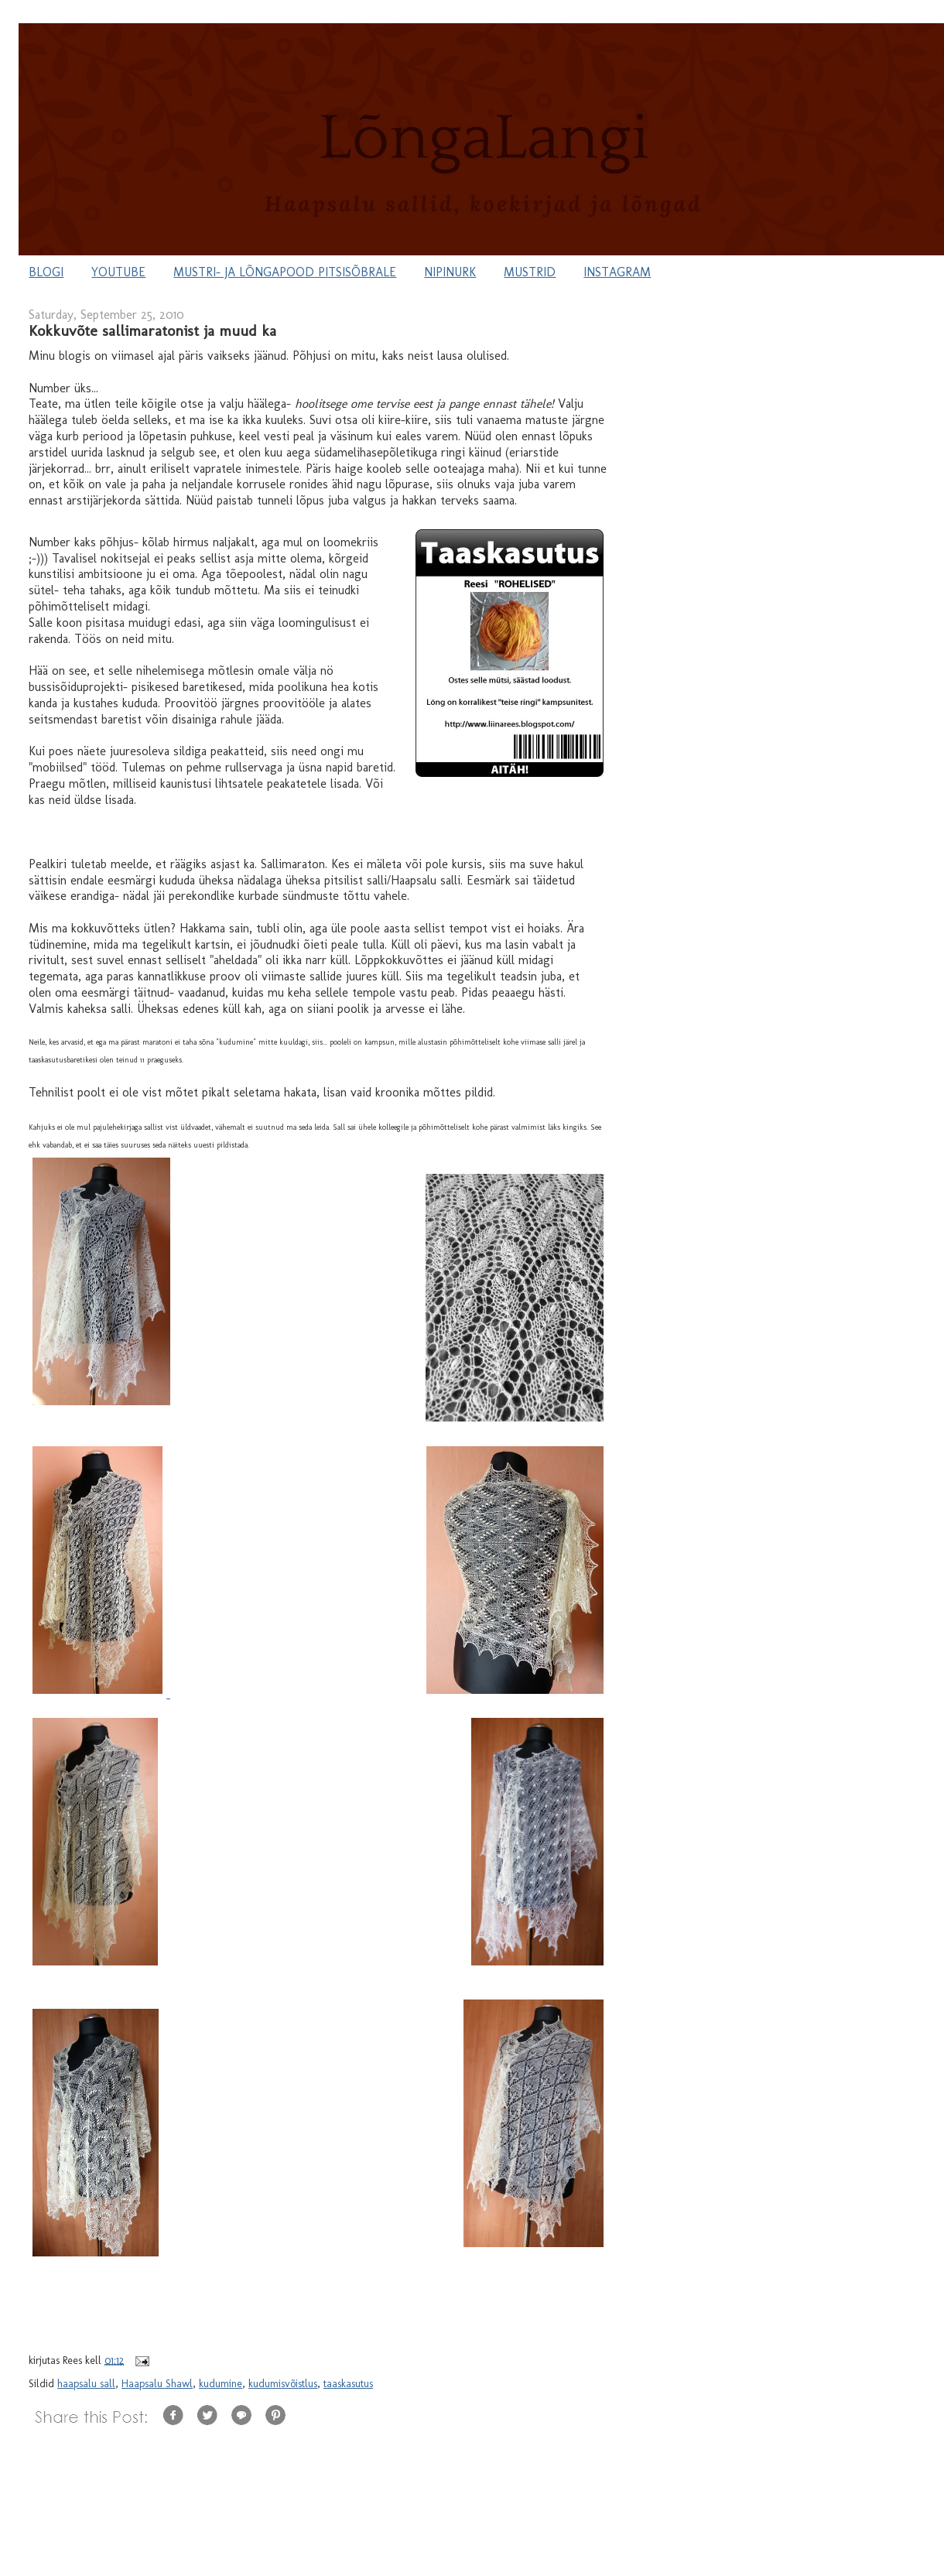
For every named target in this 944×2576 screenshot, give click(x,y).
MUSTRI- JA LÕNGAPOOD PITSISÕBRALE (284, 272)
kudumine (220, 2383)
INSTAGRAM (617, 272)
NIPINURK (450, 272)
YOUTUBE (118, 272)
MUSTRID (530, 272)
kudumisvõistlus (282, 2383)
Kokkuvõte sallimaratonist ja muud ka (152, 330)
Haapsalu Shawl (157, 2383)
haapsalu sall (86, 2383)
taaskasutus (348, 2383)
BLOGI (46, 272)
